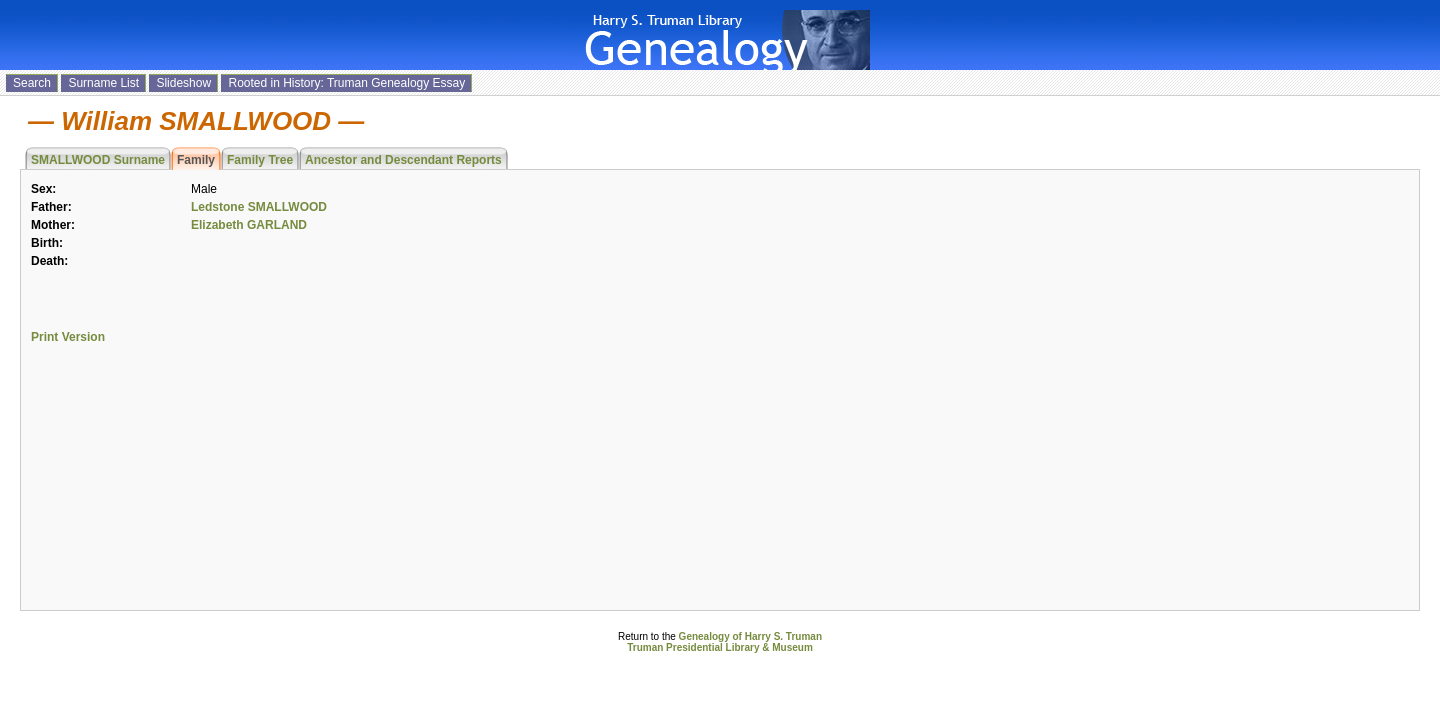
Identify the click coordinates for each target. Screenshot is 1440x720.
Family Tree (260, 160)
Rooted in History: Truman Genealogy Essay (346, 83)
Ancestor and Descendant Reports (403, 160)
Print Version (68, 337)
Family (196, 160)
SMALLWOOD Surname (98, 160)
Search (32, 83)
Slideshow (183, 83)
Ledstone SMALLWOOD (259, 207)
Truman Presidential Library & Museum (720, 647)
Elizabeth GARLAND (249, 225)
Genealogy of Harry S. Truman (750, 636)
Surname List (103, 83)
